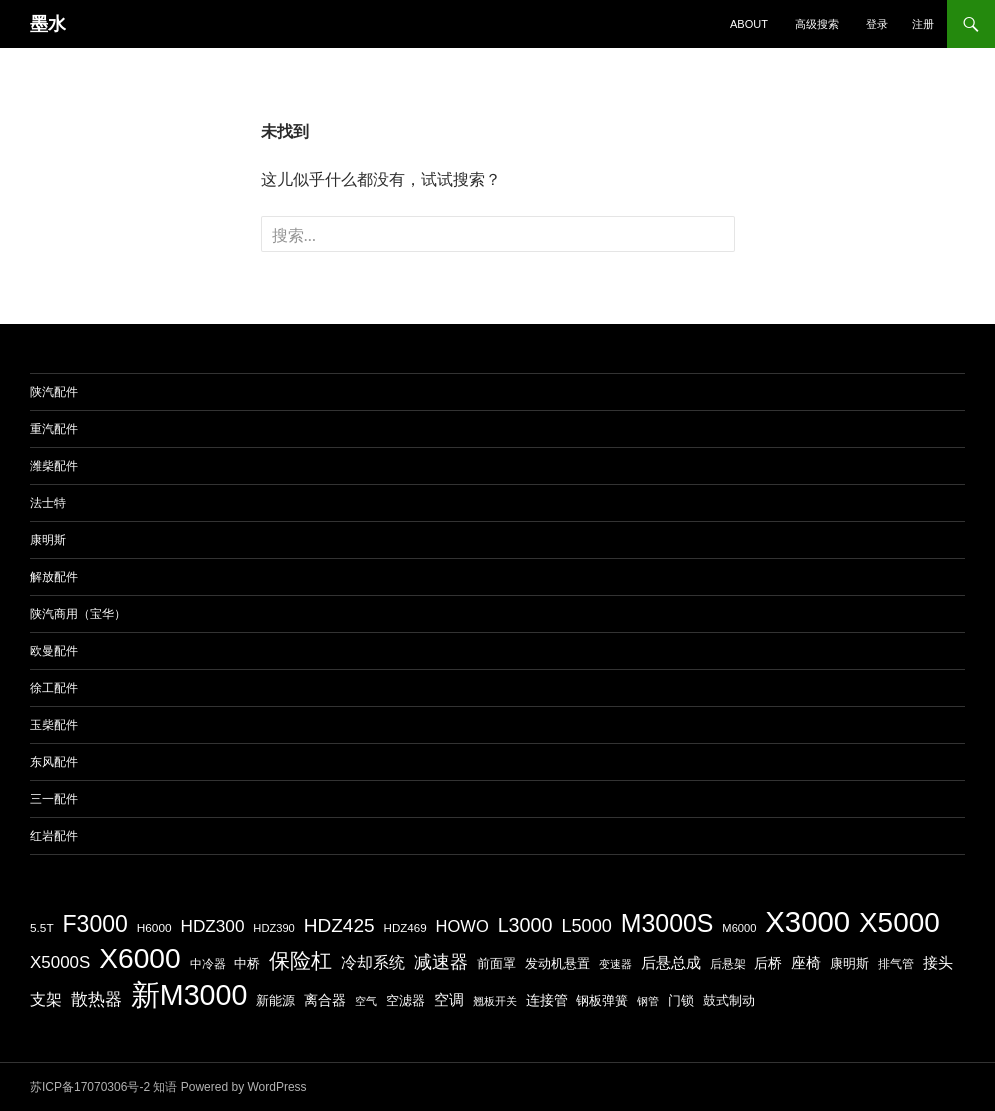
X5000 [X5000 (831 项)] (899, 922)
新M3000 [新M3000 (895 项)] (189, 995)
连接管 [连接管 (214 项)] (547, 1000)
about (749, 24)
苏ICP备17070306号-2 (90, 1087)
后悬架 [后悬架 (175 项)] (728, 964)
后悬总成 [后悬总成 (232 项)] (671, 962)
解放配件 (54, 577)
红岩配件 (54, 836)
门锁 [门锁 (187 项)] (681, 1000)
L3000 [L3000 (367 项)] (525, 925)
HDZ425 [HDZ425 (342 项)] (339, 925)
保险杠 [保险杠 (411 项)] (300, 960)
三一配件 (54, 799)
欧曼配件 (54, 651)
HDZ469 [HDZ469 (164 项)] (405, 927)
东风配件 (54, 762)
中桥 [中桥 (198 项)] (247, 963)
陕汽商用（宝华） (78, 614)
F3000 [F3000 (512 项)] (95, 924)
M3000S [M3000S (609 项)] (667, 923)
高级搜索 (817, 24)
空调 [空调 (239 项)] (449, 999)
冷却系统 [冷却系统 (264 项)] (373, 962)
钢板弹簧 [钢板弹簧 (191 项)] (602, 1000)
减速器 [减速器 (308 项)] (441, 962)
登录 (877, 24)
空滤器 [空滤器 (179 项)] (405, 1001)
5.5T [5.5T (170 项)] (42, 928)
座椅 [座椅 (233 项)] (806, 962)
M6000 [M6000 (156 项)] (739, 928)
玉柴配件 (54, 725)
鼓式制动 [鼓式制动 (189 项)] (729, 1000)
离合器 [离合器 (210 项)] (325, 1000)
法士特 (48, 503)
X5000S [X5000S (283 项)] (60, 962)
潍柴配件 (54, 466)
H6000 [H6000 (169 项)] (154, 928)
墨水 (48, 24)
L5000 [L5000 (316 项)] (586, 926)
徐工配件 (54, 688)
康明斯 (48, 540)
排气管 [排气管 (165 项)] (896, 963)
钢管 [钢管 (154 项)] (648, 1001)
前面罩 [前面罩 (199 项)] (496, 963)
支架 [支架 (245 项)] (46, 999)
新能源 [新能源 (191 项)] (275, 1000)
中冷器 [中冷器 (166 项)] (208, 963)
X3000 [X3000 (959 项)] (807, 921)
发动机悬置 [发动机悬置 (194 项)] (557, 963)
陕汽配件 (54, 392)
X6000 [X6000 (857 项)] (139, 958)
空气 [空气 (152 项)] (366, 1001)
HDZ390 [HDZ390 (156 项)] (273, 928)
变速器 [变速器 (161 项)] (615, 964)
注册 (923, 24)
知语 (165, 1087)
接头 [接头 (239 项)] (938, 962)
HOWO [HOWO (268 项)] (462, 926)
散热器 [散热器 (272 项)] (96, 999)
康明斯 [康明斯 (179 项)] (849, 964)
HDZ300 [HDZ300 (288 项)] (212, 926)
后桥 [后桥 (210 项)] (768, 963)
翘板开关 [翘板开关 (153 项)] (495, 1001)
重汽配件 (54, 429)
